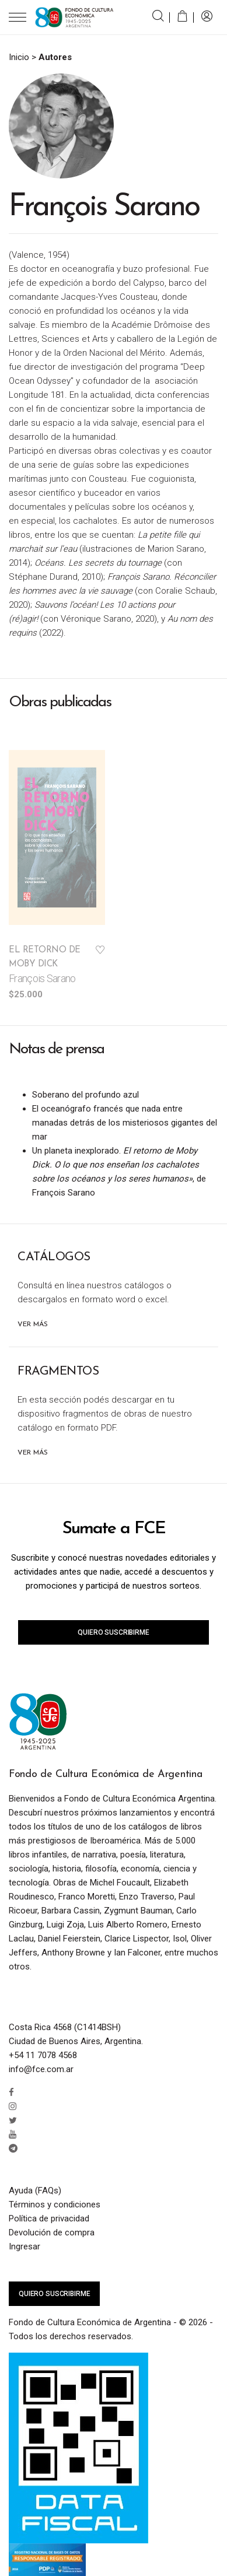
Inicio (19, 57)
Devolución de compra (52, 2232)
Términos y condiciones (54, 2204)
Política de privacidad (49, 2218)
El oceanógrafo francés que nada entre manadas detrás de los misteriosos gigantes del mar (124, 1122)
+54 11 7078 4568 (43, 2055)
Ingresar (24, 2246)
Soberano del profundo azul (85, 1094)
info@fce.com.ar (41, 2069)
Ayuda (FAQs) (35, 2190)
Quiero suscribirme (113, 1632)
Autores (55, 57)
